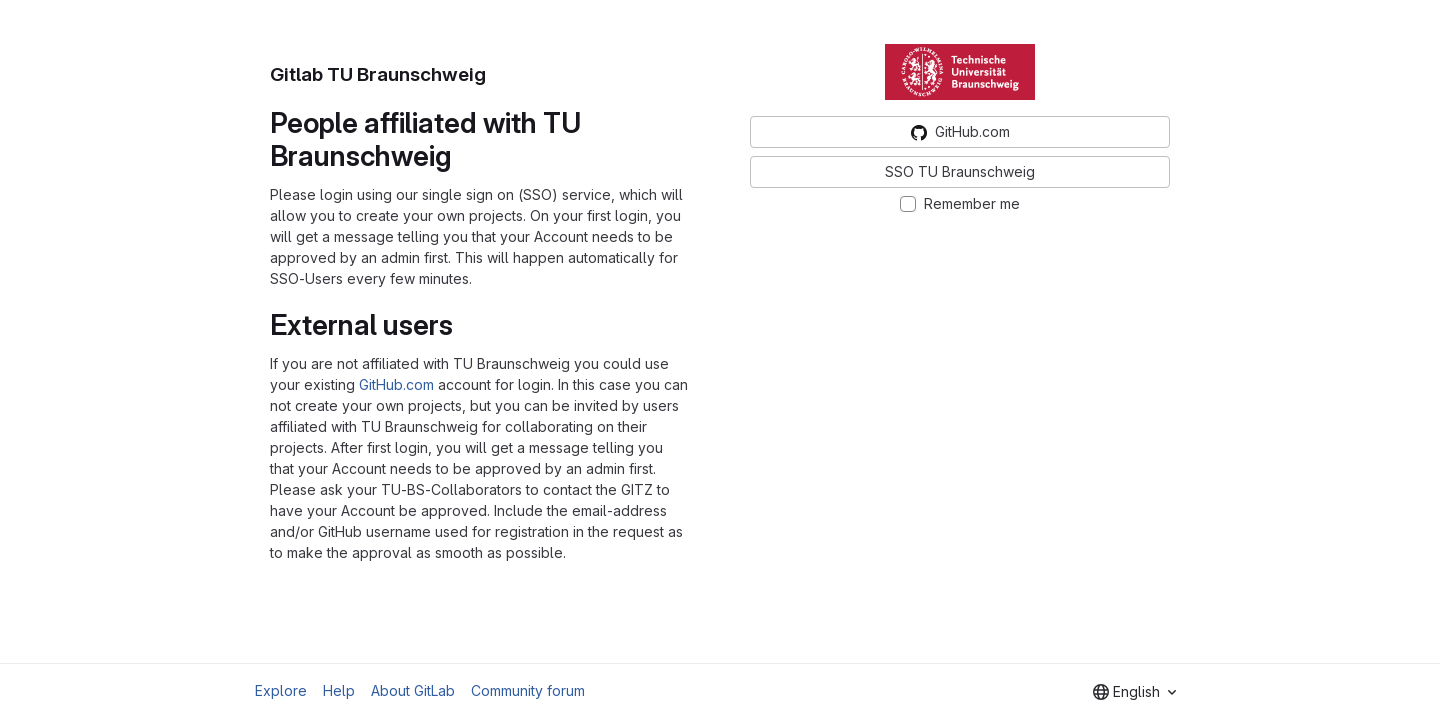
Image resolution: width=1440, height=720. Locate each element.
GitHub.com (396, 384)
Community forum (528, 690)
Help (339, 690)
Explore (281, 690)
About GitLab (413, 690)
